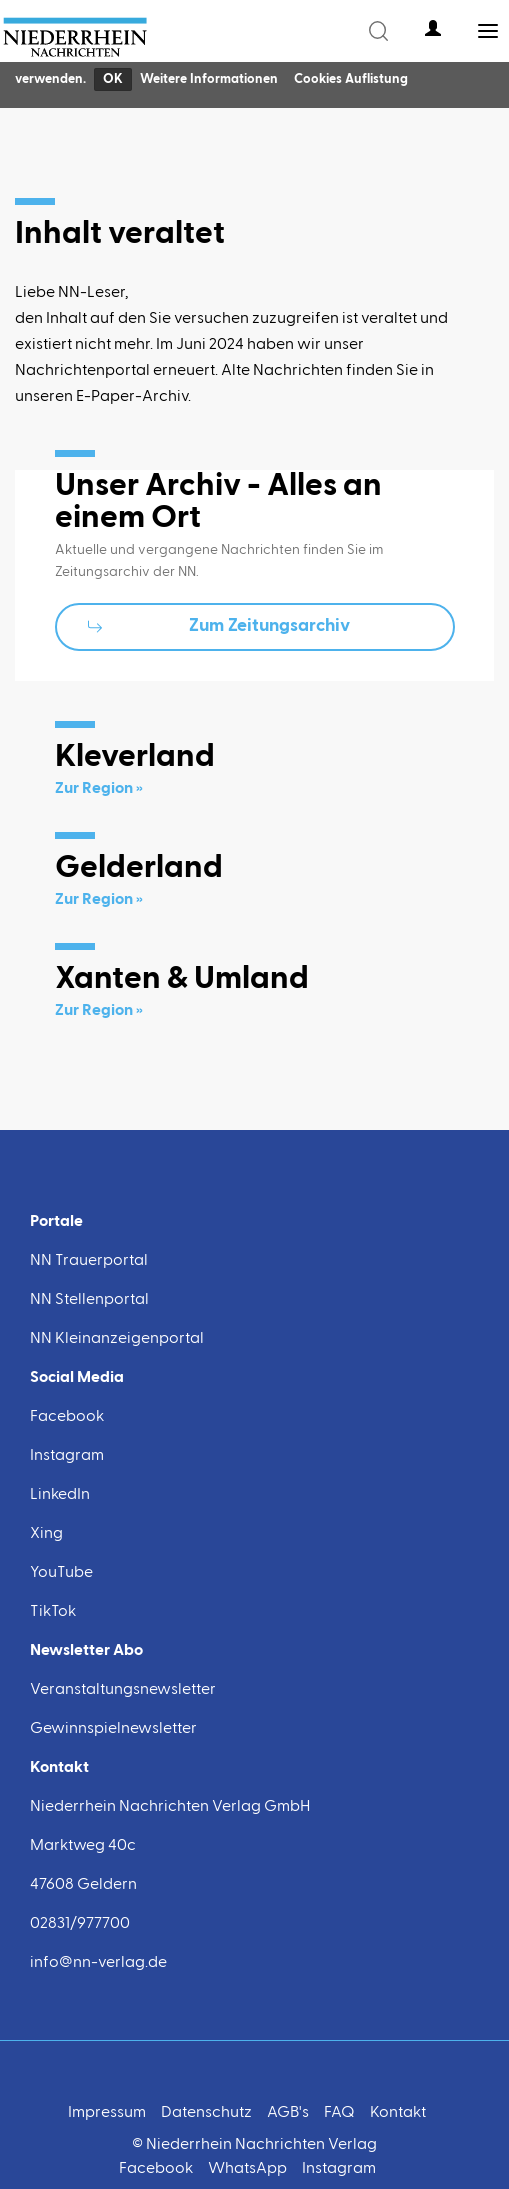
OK (113, 79)
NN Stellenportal (89, 1300)
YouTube (61, 1573)
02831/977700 (80, 1924)
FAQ (339, 2113)
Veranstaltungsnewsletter (123, 1690)
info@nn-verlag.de (98, 1963)
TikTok (53, 1612)
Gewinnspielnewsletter (113, 1729)
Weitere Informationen (209, 79)
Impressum (107, 2113)
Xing (46, 1534)
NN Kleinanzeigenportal (117, 1339)
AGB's (288, 2113)
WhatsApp (247, 2169)
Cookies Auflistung (351, 79)
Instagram (67, 1456)
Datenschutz (206, 2113)
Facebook (67, 1417)
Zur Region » (99, 789)
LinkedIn (60, 1495)
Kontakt (398, 2113)
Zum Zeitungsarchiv (269, 626)
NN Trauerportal (89, 1261)
